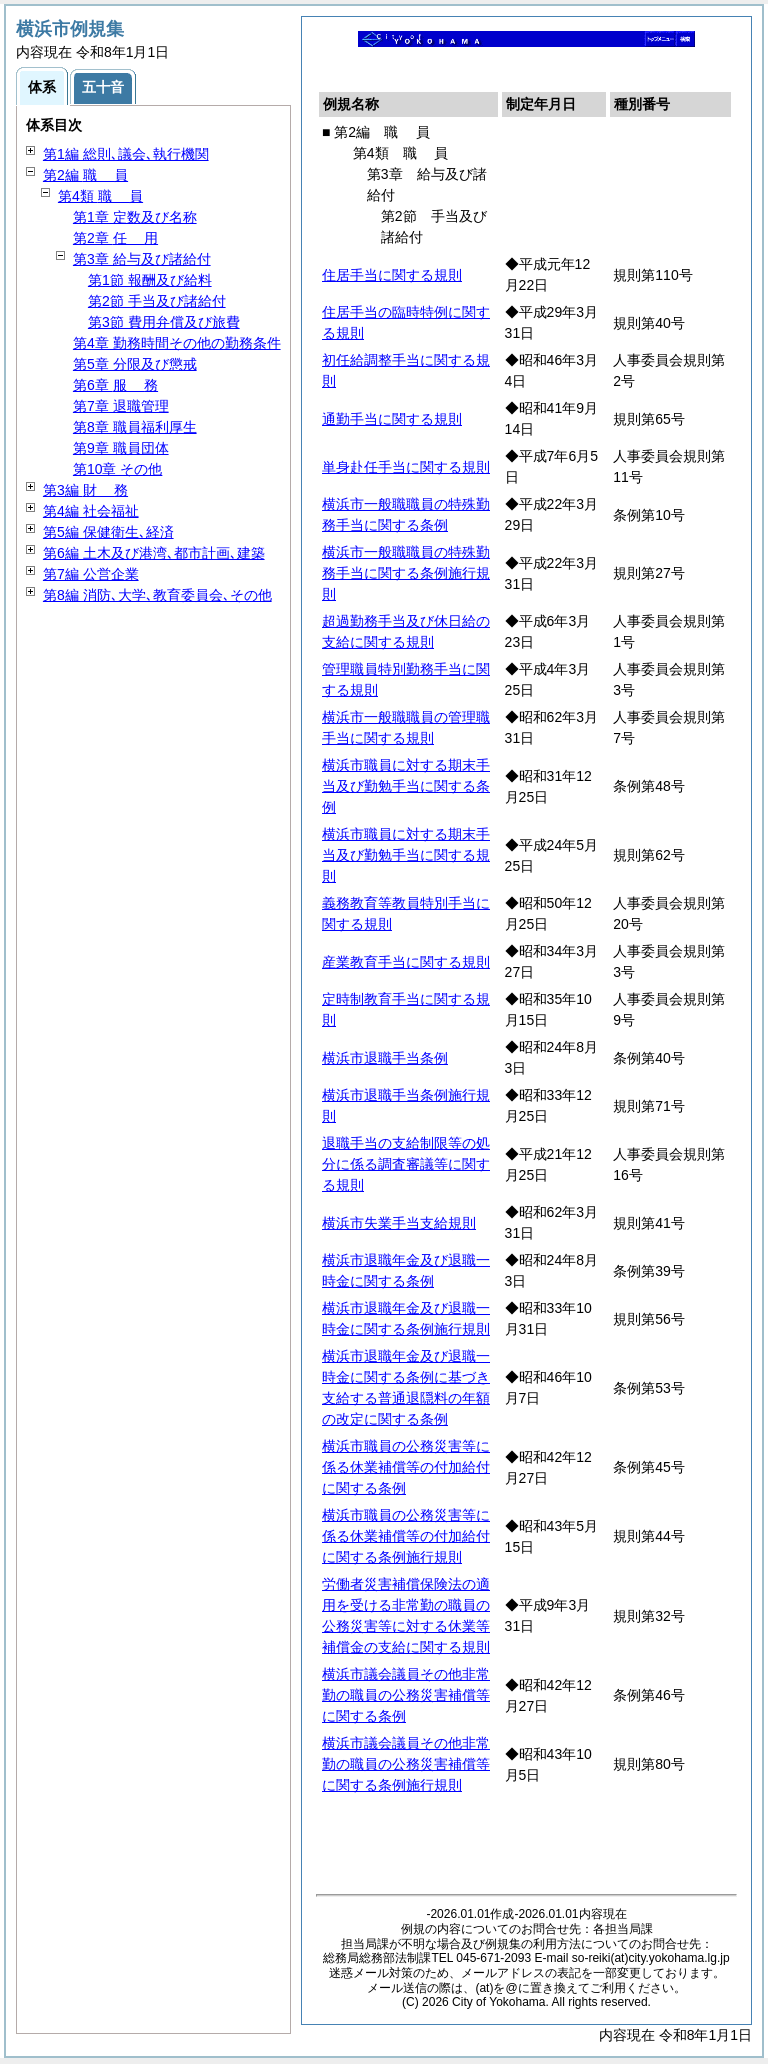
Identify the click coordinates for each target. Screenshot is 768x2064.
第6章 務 (115, 385)
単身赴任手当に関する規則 (406, 467)
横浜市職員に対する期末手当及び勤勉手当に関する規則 (406, 855)
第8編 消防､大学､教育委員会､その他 (157, 595)
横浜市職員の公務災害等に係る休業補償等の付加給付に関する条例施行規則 (406, 1536)
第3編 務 (85, 490)
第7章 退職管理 (121, 406)
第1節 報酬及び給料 (150, 280)
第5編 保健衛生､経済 (108, 532)
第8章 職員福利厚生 (135, 427)
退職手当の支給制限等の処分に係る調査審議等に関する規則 (406, 1164)
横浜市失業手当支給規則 (399, 1223)
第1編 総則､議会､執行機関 (126, 154)
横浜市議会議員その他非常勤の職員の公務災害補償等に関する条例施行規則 (406, 1764)
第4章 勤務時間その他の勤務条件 (177, 343)
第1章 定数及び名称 (135, 217)
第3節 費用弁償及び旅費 (164, 322)
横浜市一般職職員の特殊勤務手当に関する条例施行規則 (406, 573)
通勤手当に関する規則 (392, 419)
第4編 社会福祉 (91, 511)
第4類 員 (100, 196)
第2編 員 (85, 175)
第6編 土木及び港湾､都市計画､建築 (154, 553)
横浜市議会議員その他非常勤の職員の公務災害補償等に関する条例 (406, 1695)
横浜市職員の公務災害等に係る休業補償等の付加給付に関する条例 (406, 1467)
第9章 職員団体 (121, 448)
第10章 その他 (117, 469)
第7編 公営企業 (91, 574)
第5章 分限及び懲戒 (135, 364)
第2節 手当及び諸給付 (157, 301)
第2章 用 (115, 238)
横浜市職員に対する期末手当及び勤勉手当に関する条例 (406, 786)
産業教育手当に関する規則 (406, 962)
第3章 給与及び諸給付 (142, 259)
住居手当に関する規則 (392, 275)
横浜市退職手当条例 (385, 1058)
